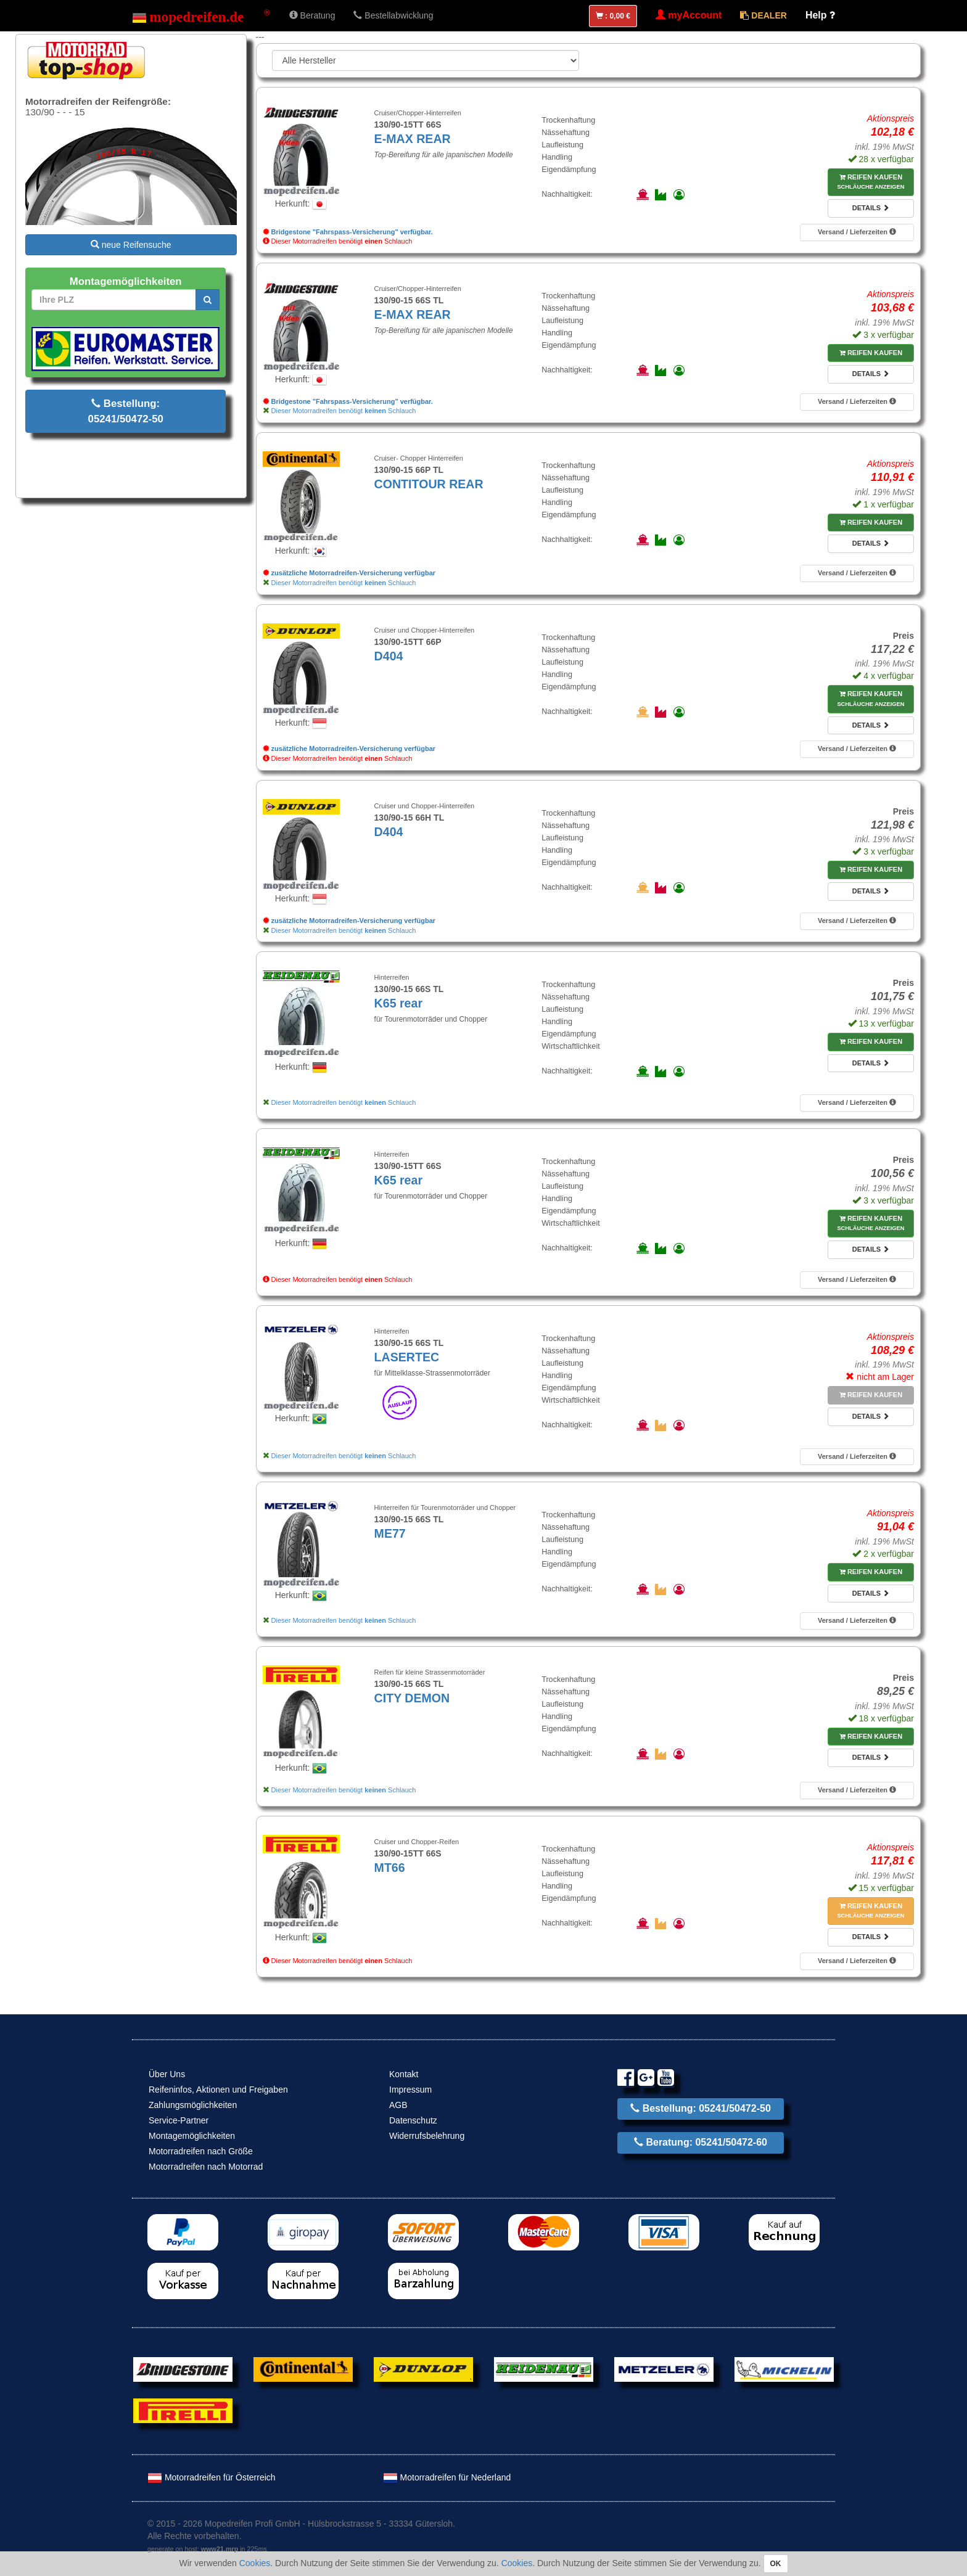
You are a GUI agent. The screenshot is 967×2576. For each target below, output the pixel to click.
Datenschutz (413, 2120)
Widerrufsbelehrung (426, 2136)
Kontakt (403, 2074)
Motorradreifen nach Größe (201, 2151)
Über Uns (167, 2074)
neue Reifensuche (131, 245)
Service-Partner (178, 2120)
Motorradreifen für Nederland (447, 2477)
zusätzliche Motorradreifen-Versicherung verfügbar (349, 572)
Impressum (410, 2089)
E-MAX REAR (412, 139)
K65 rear (398, 1003)
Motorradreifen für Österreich (211, 2477)
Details (870, 207)
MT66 (389, 1867)
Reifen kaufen (870, 182)
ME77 (390, 1533)
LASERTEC (407, 1357)
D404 (388, 656)
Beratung (312, 15)
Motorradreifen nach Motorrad (206, 2167)
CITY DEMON (412, 1698)
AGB (398, 2105)
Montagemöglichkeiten (192, 2136)
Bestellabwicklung (393, 15)
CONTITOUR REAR (429, 484)
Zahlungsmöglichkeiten (193, 2105)
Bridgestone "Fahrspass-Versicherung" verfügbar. (348, 232)
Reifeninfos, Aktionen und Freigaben (218, 2089)
